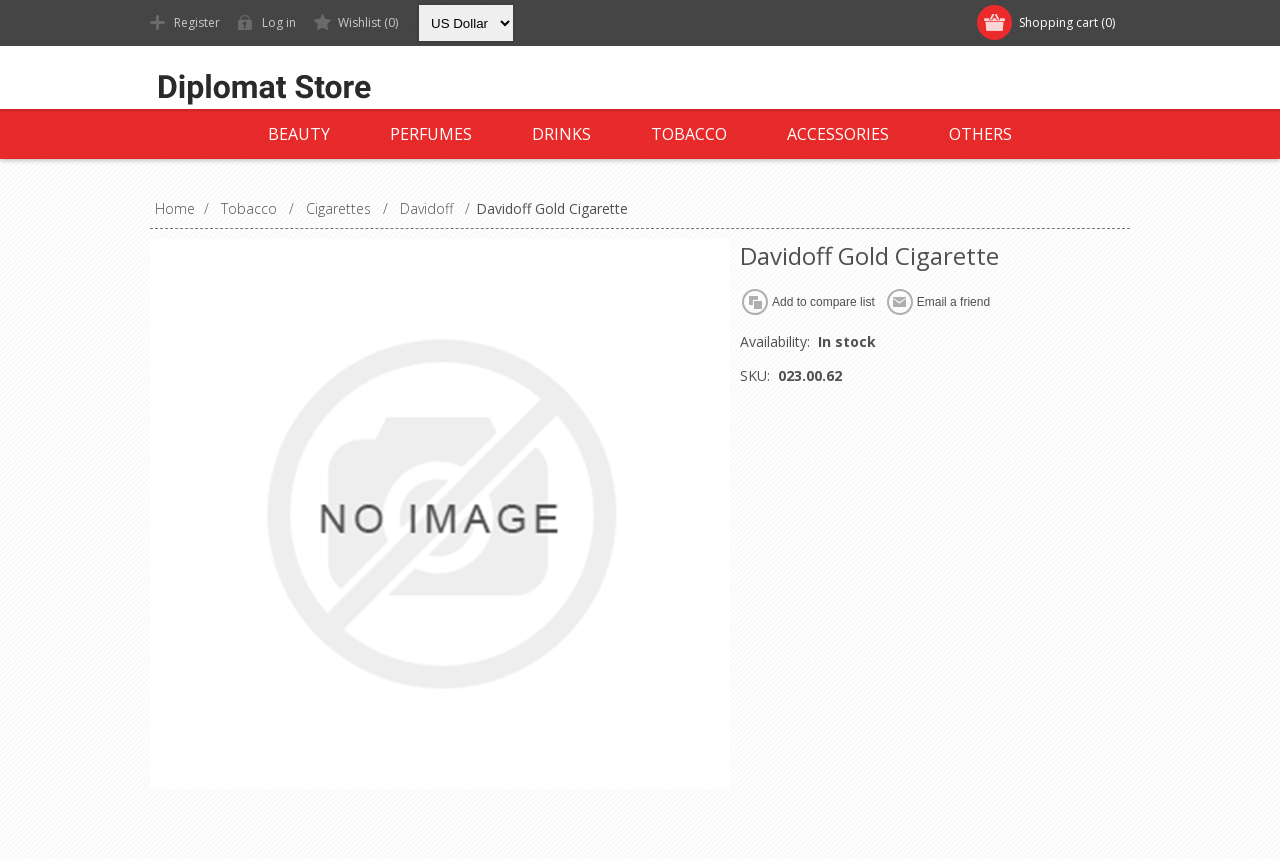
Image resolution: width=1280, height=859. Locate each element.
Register (197, 22)
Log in (279, 22)
